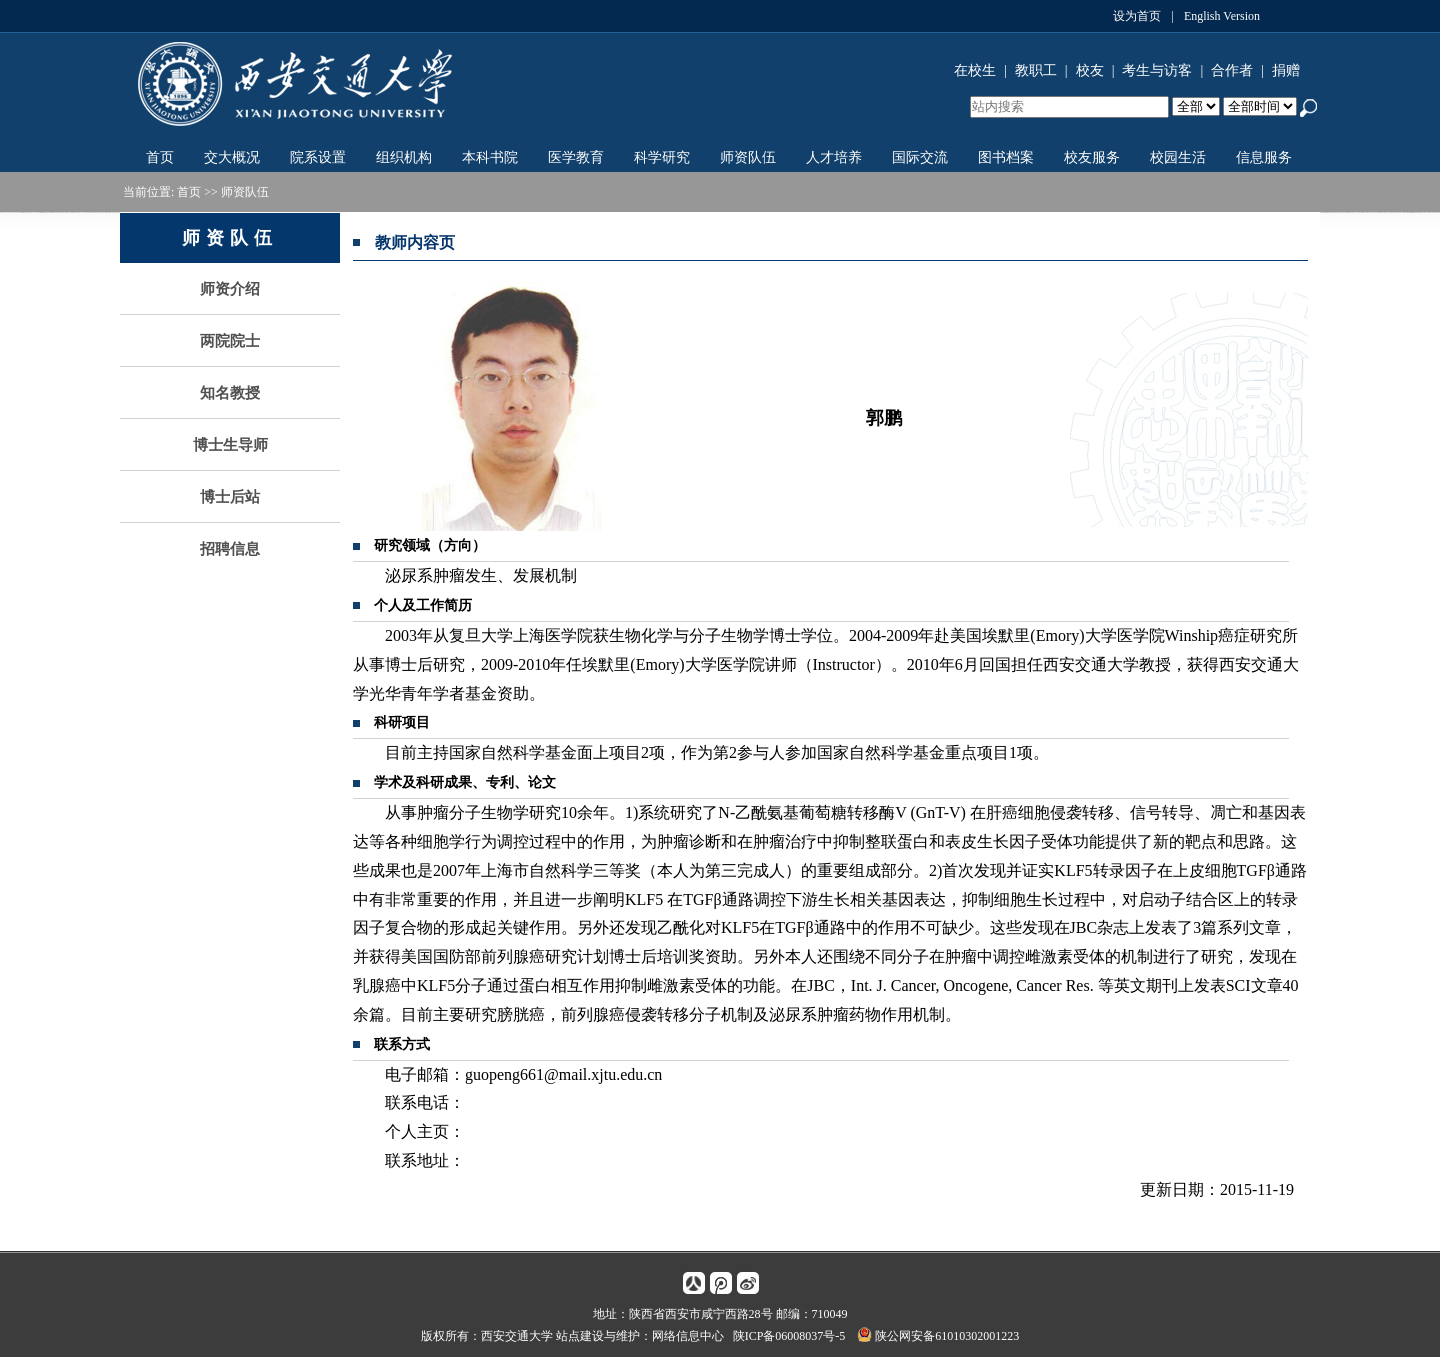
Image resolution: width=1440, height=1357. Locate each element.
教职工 (1036, 70)
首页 (160, 157)
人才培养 (834, 157)
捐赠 (1286, 70)
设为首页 (1137, 16)
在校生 (975, 70)
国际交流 (920, 157)
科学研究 (662, 157)
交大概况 (232, 157)
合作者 (1232, 70)
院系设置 (318, 157)
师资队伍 (748, 157)
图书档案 (1006, 157)
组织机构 (404, 157)
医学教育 (576, 157)
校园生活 (1178, 157)
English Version (1222, 16)
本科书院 (490, 157)
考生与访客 (1157, 70)
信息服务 (1264, 157)
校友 (1090, 70)
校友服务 (1092, 157)
